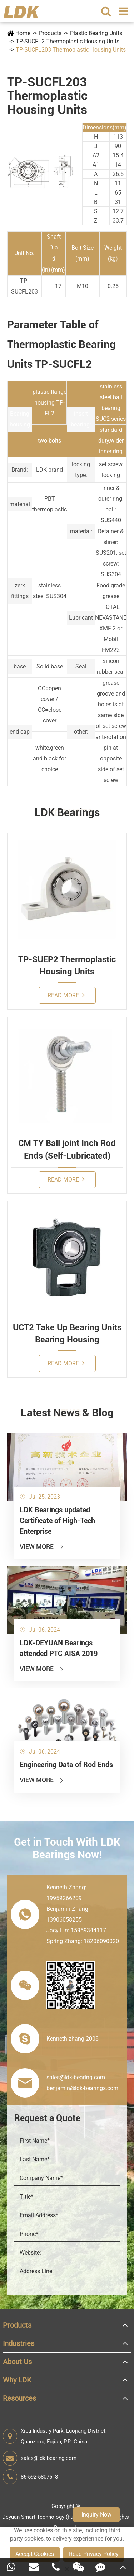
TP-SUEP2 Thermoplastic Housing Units (67, 965)
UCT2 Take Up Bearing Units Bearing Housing (67, 1333)
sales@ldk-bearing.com (39, 2458)
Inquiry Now (96, 2514)
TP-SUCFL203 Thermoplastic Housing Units (71, 49)
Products (50, 33)
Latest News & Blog (67, 1412)
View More (42, 1546)
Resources (19, 2398)
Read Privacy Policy (94, 2554)
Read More (66, 995)
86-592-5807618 (30, 2476)
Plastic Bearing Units (96, 33)
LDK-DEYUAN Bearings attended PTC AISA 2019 (59, 1648)
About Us (17, 2361)
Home (22, 33)
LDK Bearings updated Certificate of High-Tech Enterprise (57, 1521)
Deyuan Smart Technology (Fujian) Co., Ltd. (53, 2517)
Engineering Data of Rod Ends (66, 1764)
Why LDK (17, 2380)
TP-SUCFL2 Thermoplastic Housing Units (67, 41)
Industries (18, 2343)
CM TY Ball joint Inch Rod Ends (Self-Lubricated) (67, 1149)
